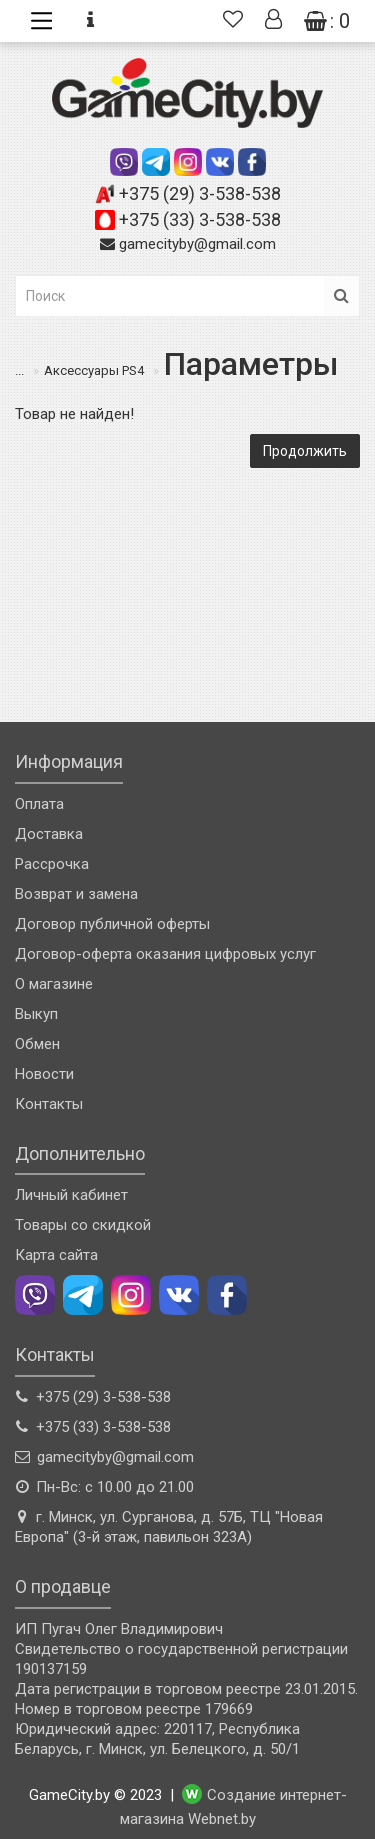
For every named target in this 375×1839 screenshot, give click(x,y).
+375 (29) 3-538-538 (200, 193)
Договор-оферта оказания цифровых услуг (165, 954)
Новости (44, 1074)
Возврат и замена (76, 894)
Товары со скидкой (83, 1225)
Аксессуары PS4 (94, 370)
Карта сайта (56, 1255)
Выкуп (36, 1014)
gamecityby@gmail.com (197, 244)
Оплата (39, 804)
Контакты (49, 1104)
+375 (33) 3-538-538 (200, 219)
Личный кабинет (71, 1195)
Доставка (49, 834)
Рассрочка (52, 864)
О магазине (54, 984)
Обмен (37, 1044)
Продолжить (305, 451)
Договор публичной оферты (112, 924)
